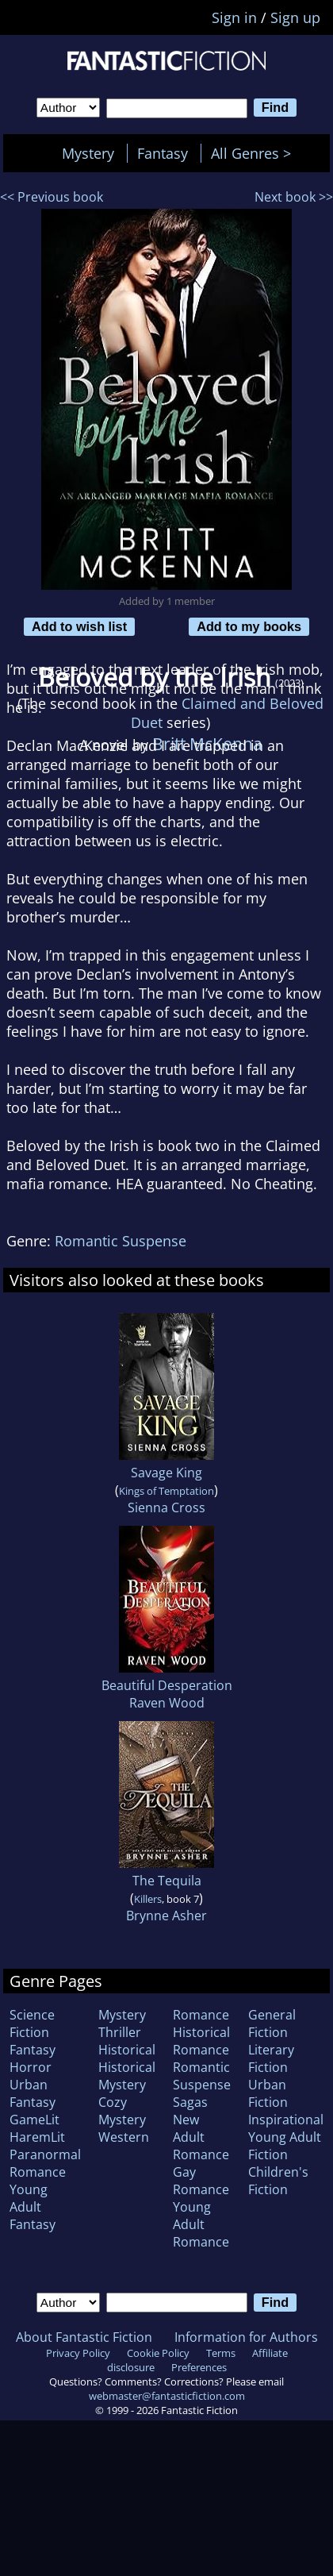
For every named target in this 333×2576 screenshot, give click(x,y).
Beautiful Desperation (166, 1685)
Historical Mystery (126, 2075)
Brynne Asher (166, 1915)
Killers (148, 1899)
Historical (126, 2049)
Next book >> (294, 197)
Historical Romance (201, 2040)
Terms (220, 2353)
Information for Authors (246, 2337)
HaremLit (37, 2137)
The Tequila (166, 1880)
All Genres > (255, 153)
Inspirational (285, 2119)
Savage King (166, 1472)
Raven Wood (167, 1703)
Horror (31, 2067)
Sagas (190, 2102)
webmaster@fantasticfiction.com (167, 2396)
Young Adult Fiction (284, 2145)
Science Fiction (32, 2023)
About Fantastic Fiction (84, 2337)
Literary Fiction (271, 2058)
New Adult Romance (201, 2137)
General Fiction (272, 2023)
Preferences (199, 2367)
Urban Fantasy (33, 2093)
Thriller (119, 2032)
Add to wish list (79, 626)
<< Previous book (51, 197)
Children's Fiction (278, 2180)
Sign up (295, 17)
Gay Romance (201, 2180)
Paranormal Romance (45, 2163)
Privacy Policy (78, 2353)
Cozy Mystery (122, 2110)
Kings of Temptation (166, 1491)
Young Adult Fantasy (33, 2207)
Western (123, 2137)
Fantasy (162, 153)
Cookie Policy (158, 2353)
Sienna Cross (166, 1507)
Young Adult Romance (201, 2224)
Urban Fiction (268, 2093)
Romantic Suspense (120, 1240)
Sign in (234, 17)
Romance (201, 2014)
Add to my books (249, 626)
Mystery (88, 153)
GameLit (34, 2119)
